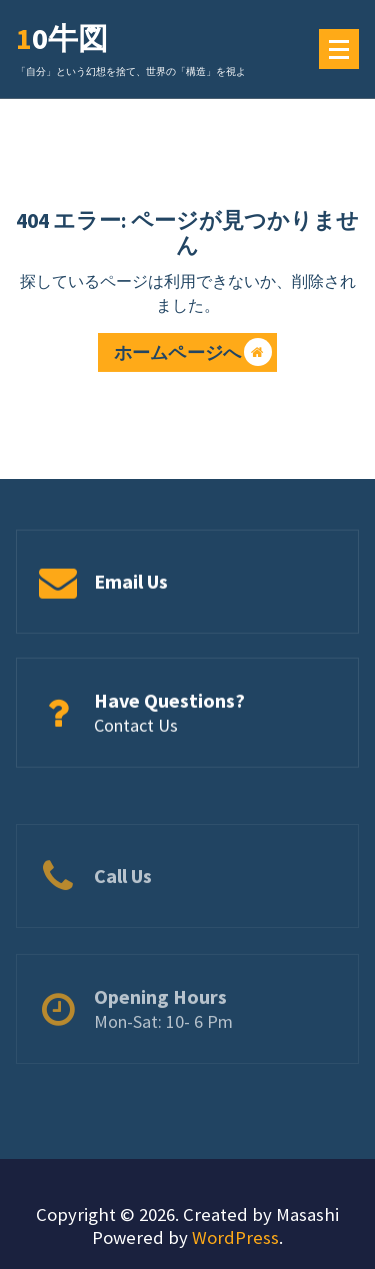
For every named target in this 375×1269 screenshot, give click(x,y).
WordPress (235, 1237)
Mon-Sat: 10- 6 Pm (163, 1044)
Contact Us (136, 728)
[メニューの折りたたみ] (339, 49)
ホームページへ (193, 356)
